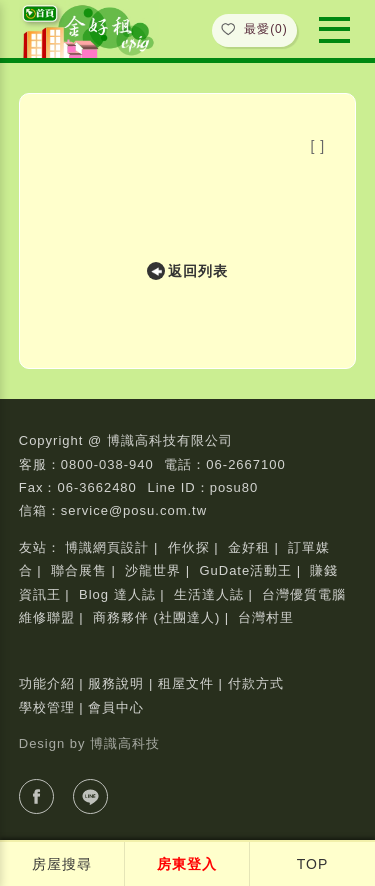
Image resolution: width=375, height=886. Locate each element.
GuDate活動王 (245, 570)
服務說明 (116, 683)
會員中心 (116, 707)
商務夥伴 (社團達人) (156, 617)
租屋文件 (186, 683)
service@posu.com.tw (134, 510)
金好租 (249, 547)
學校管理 (47, 707)
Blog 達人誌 (117, 594)
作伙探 (189, 547)
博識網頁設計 (107, 547)
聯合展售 (79, 570)
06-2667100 (245, 464)
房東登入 (187, 864)
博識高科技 (125, 743)
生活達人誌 (209, 594)
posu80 (234, 487)
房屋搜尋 (62, 864)
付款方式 (256, 683)
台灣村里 (266, 617)
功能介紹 (47, 683)
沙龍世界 (153, 570)
